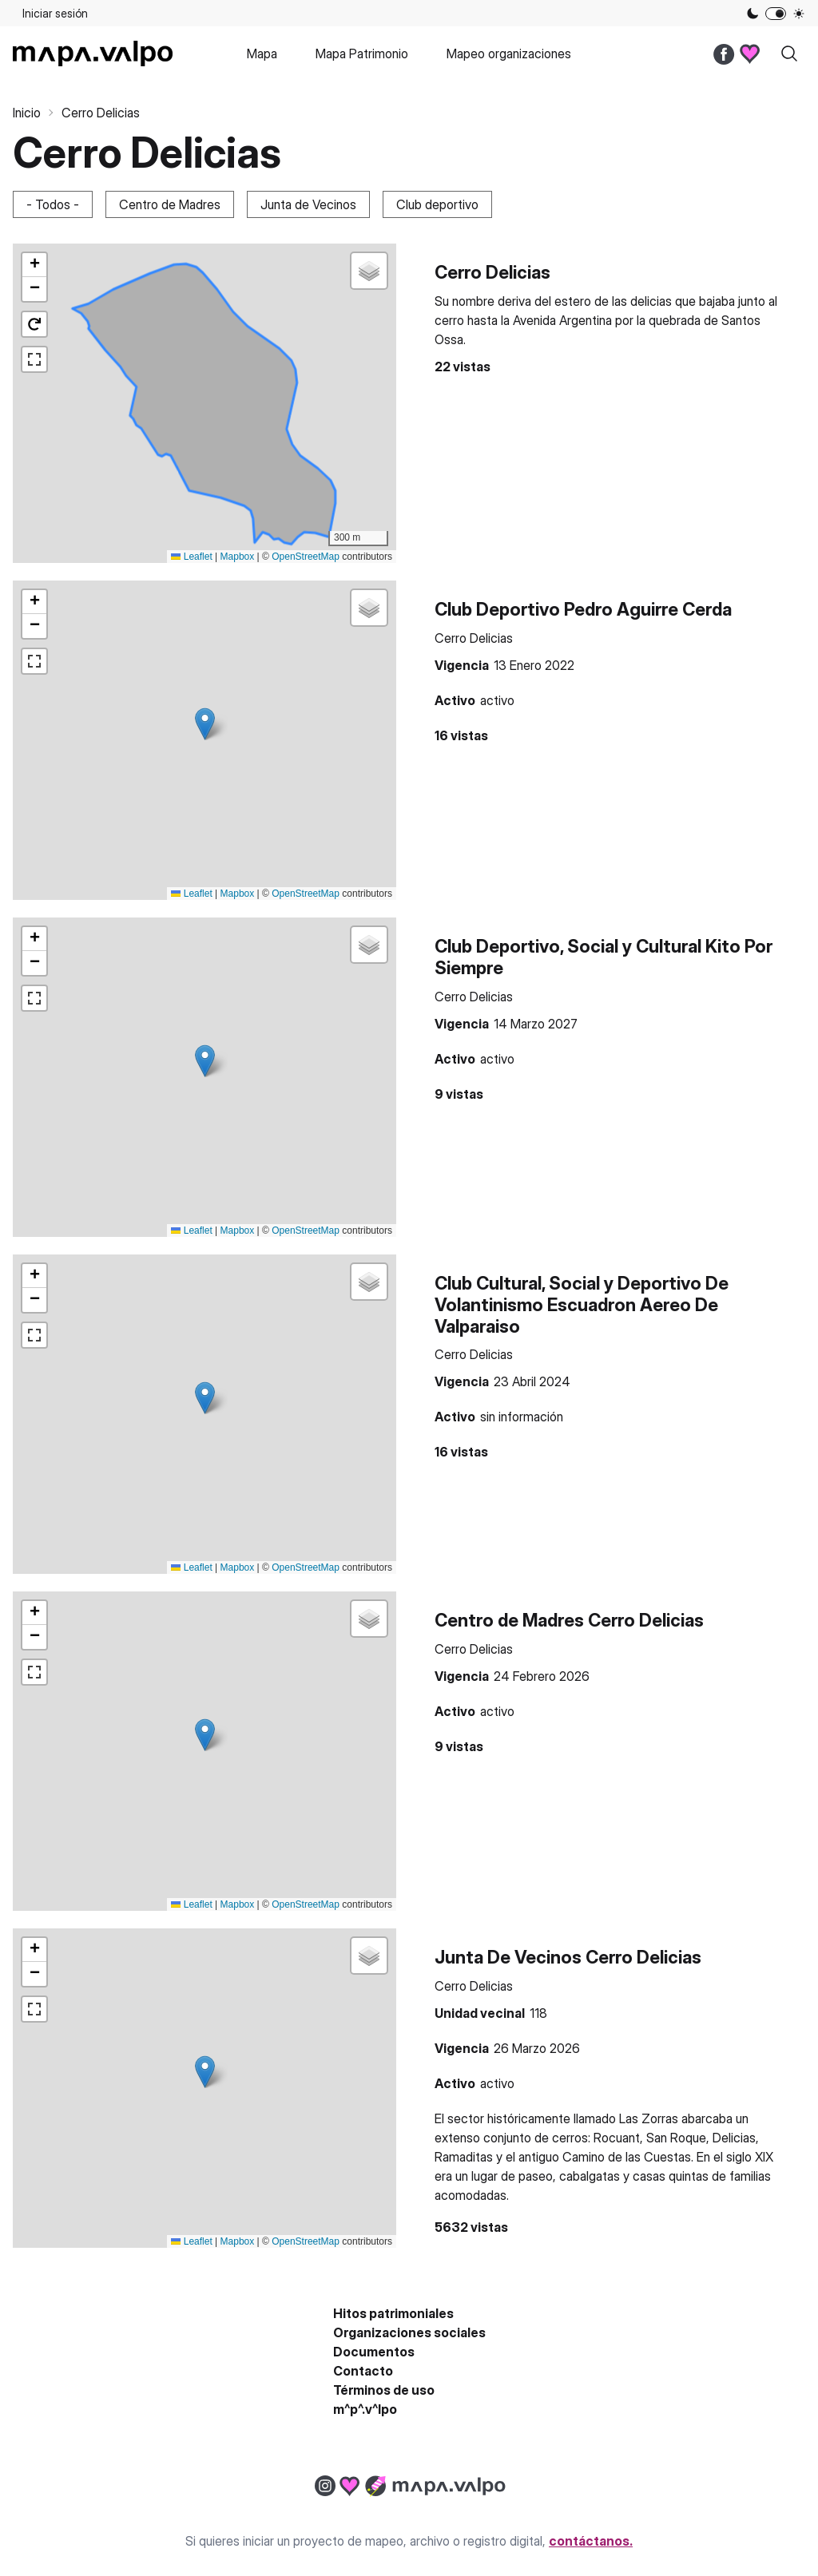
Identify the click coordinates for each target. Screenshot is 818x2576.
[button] (34, 265)
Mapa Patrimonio (362, 53)
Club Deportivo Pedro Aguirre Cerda (583, 609)
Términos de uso (384, 2390)
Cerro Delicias (492, 272)
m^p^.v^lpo (365, 2409)
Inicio (27, 113)
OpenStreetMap (306, 556)
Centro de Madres (169, 204)
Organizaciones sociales (409, 2332)
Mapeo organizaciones (509, 53)
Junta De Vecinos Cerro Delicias (568, 1957)
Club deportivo (437, 204)
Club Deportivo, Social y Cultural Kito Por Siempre (603, 956)
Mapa (262, 53)
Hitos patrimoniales (393, 2313)
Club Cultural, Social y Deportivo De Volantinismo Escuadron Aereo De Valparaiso (582, 1304)
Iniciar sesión (55, 13)
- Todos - (52, 204)
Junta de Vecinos (308, 204)
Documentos (374, 2352)
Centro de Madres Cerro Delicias (569, 1620)
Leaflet (191, 556)
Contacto (363, 2371)
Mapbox (237, 556)
